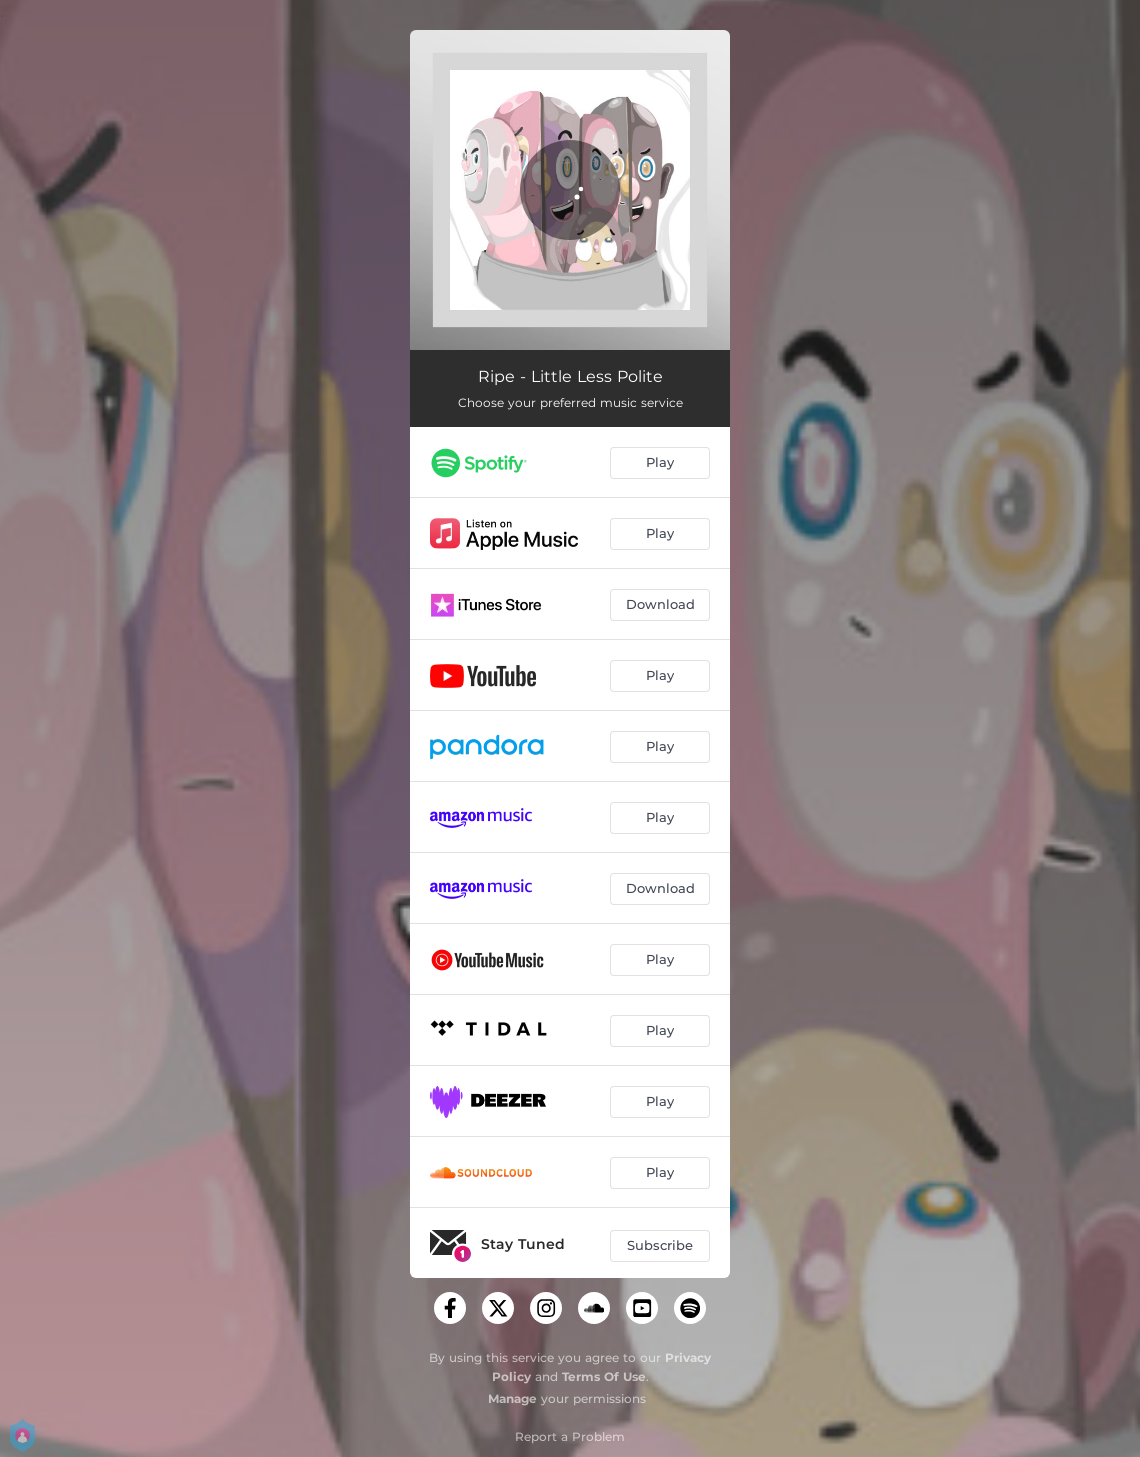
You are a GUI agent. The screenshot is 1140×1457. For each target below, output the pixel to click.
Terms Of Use (604, 1376)
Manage (512, 1398)
